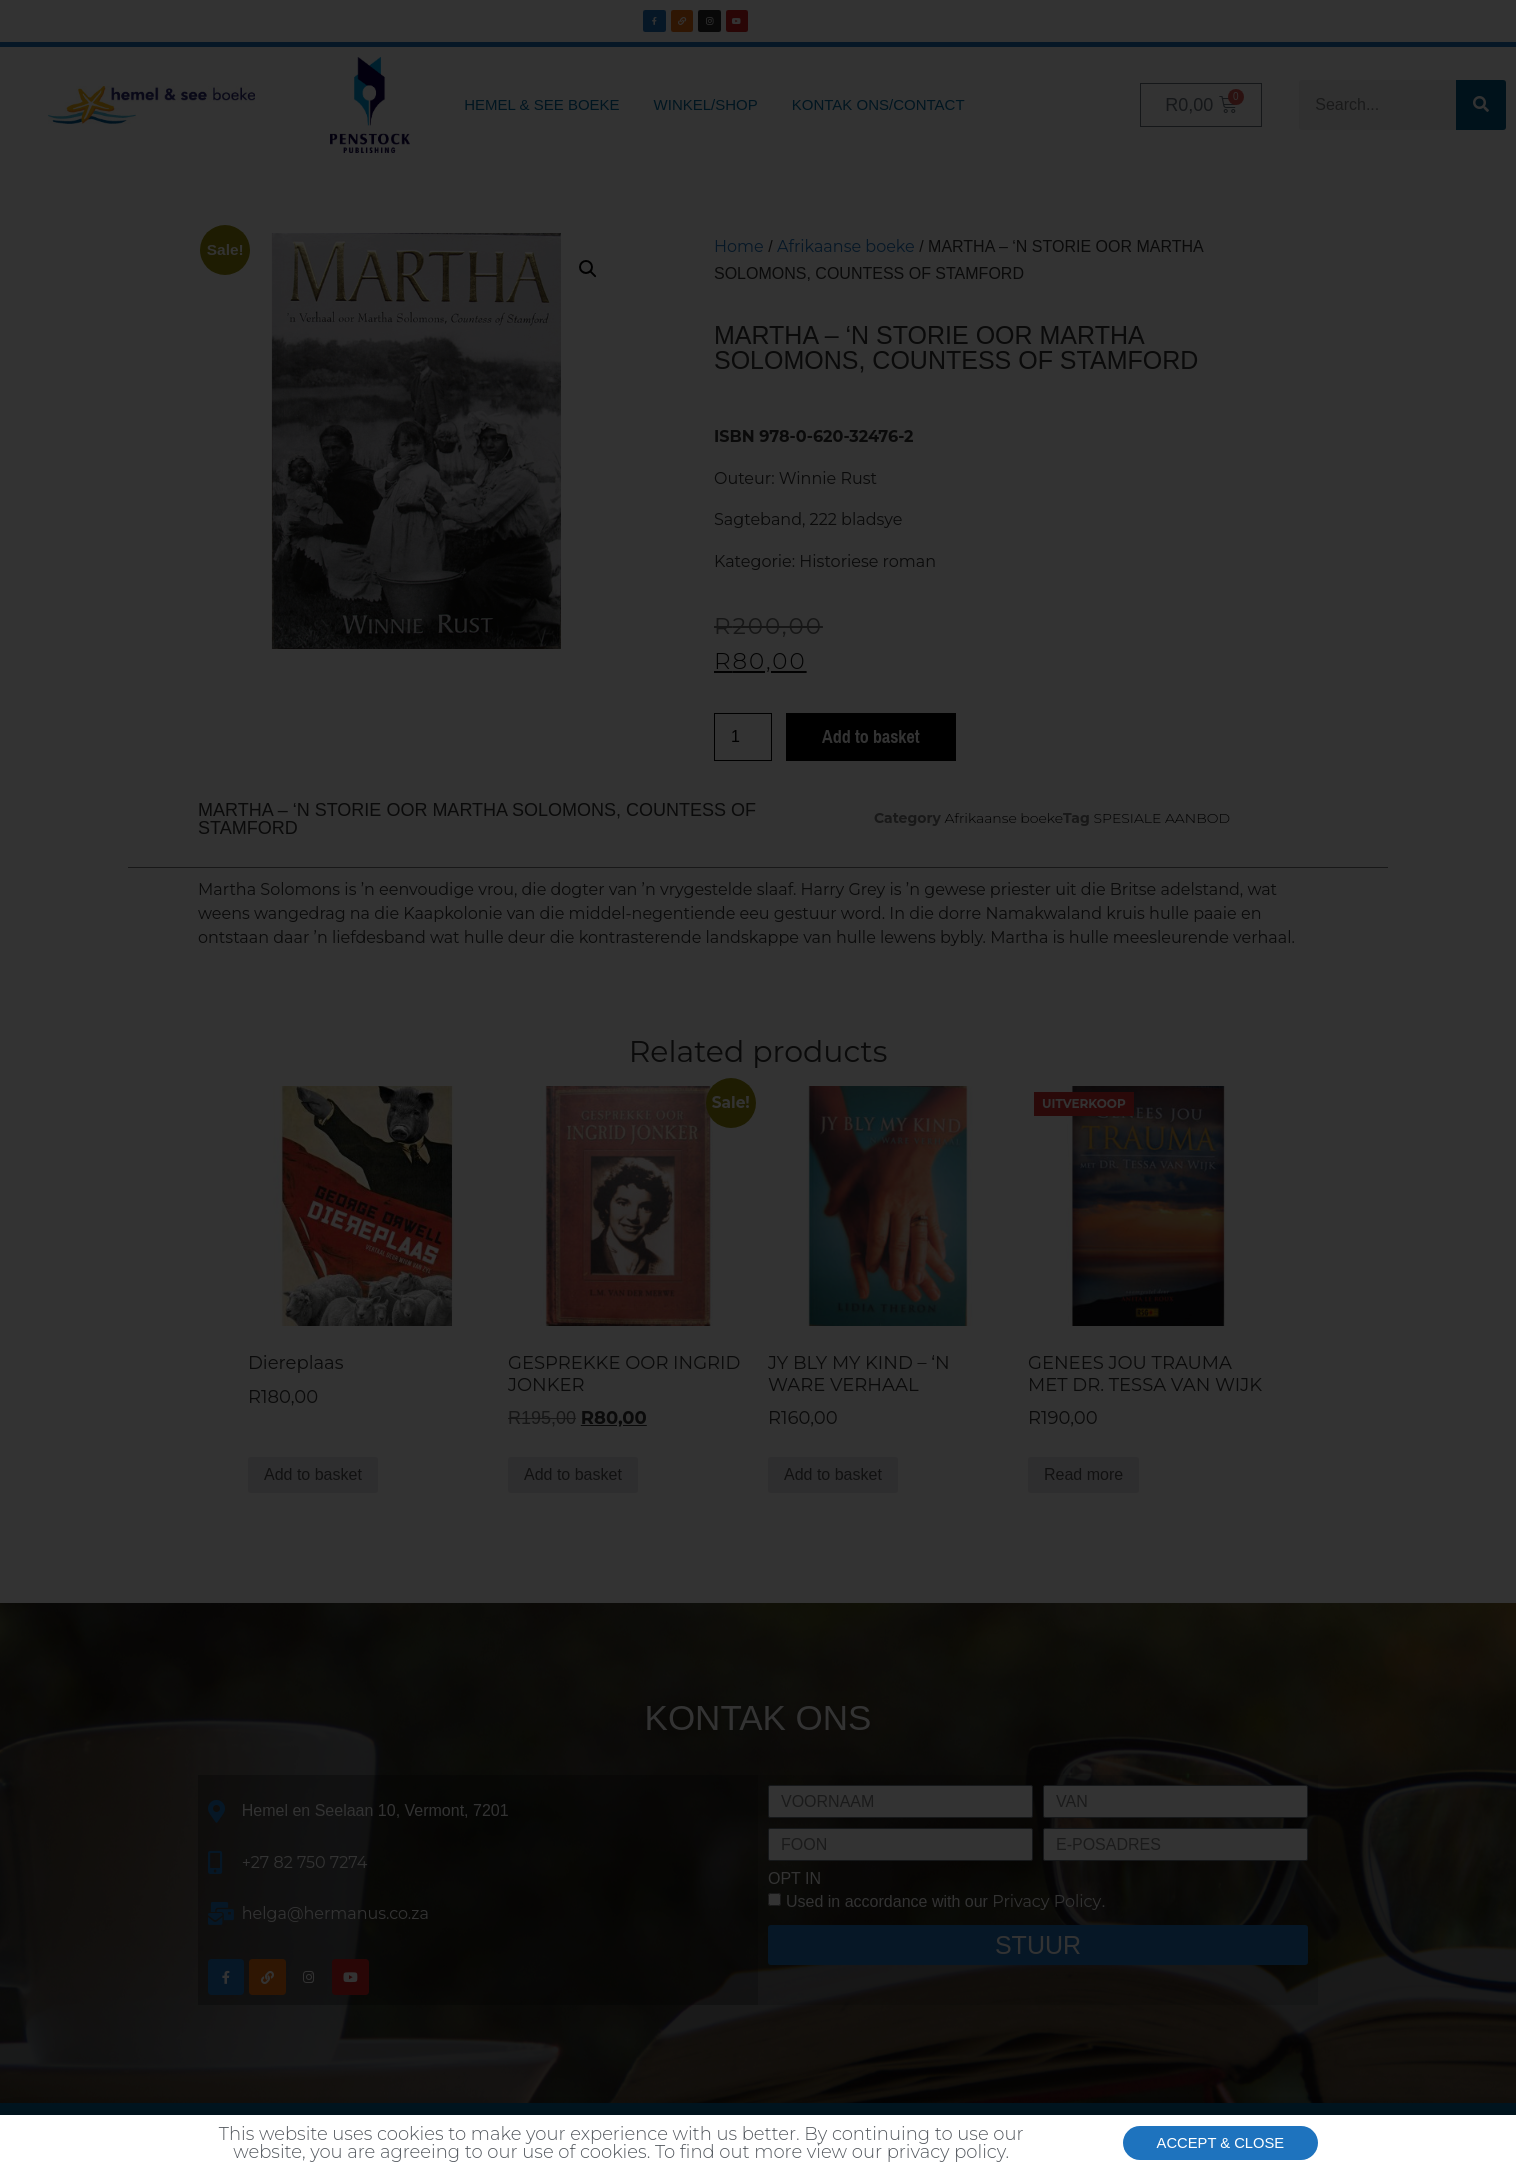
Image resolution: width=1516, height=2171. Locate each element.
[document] (758, 1085)
